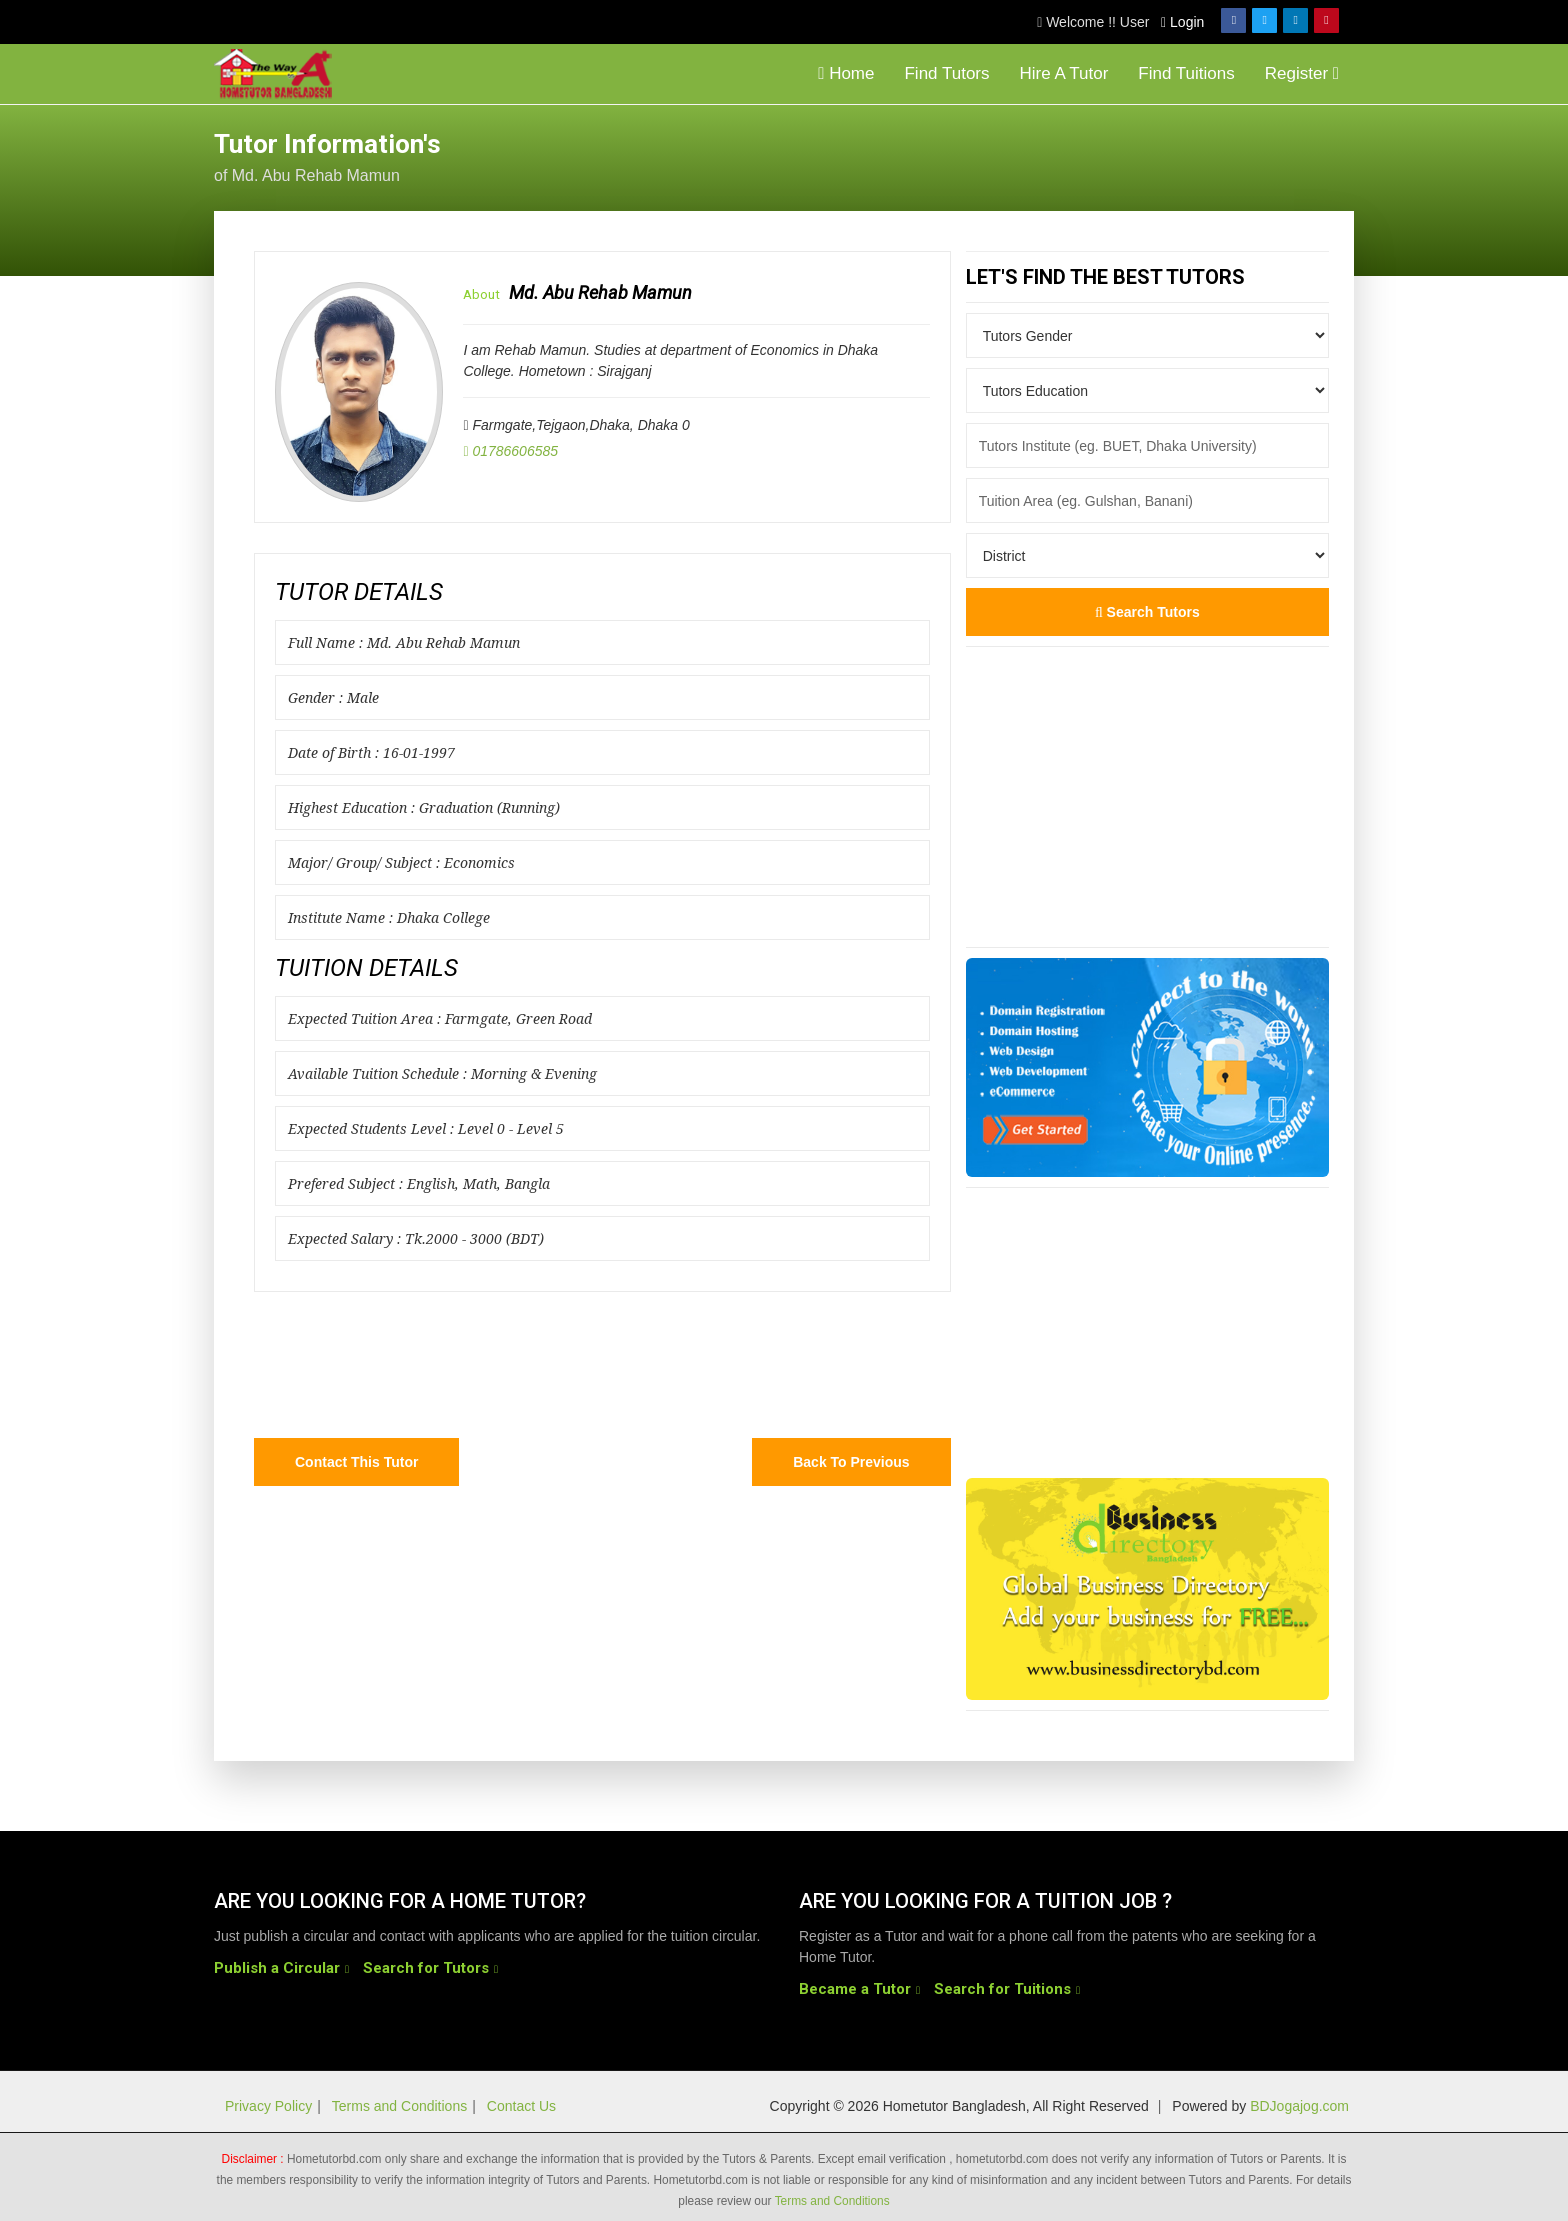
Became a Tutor (855, 1989)
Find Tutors (946, 73)
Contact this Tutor (356, 1462)
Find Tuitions (1186, 73)
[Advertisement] (1194, 155)
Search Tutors (1147, 612)
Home (846, 73)
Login (1182, 22)
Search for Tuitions (1002, 1989)
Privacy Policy (268, 2106)
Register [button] (1302, 73)
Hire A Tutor (1064, 73)
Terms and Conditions (399, 2106)
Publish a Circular (277, 1968)
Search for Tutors (426, 1968)
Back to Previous (851, 1462)
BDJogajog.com (1299, 2106)
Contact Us (521, 2106)
